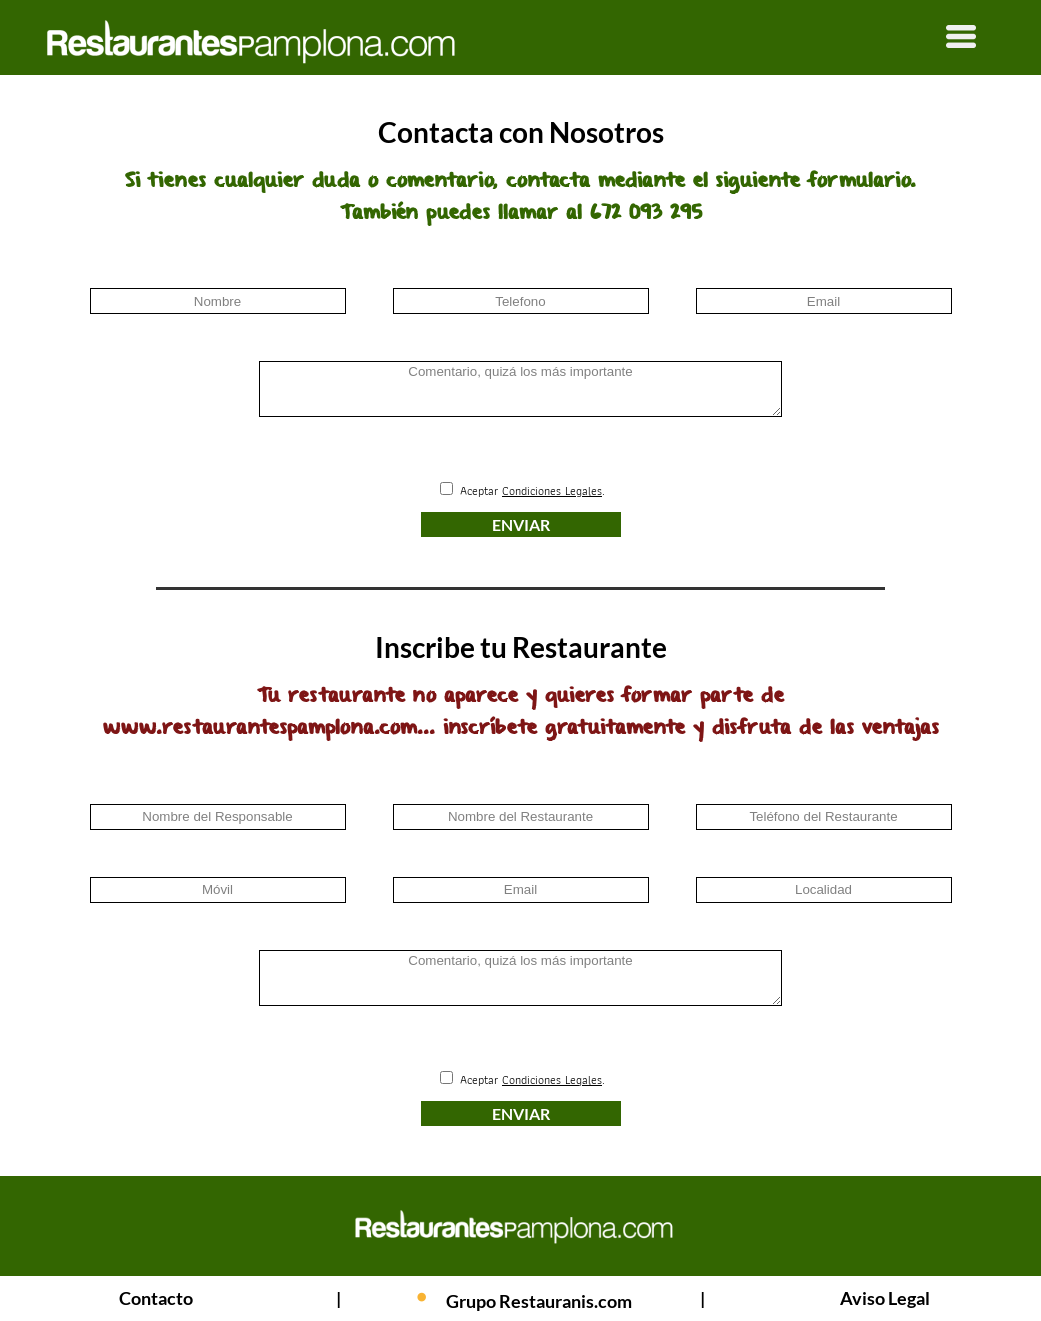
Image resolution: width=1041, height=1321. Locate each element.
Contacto (156, 1298)
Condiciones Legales (552, 490)
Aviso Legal (885, 1298)
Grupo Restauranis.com (539, 1301)
